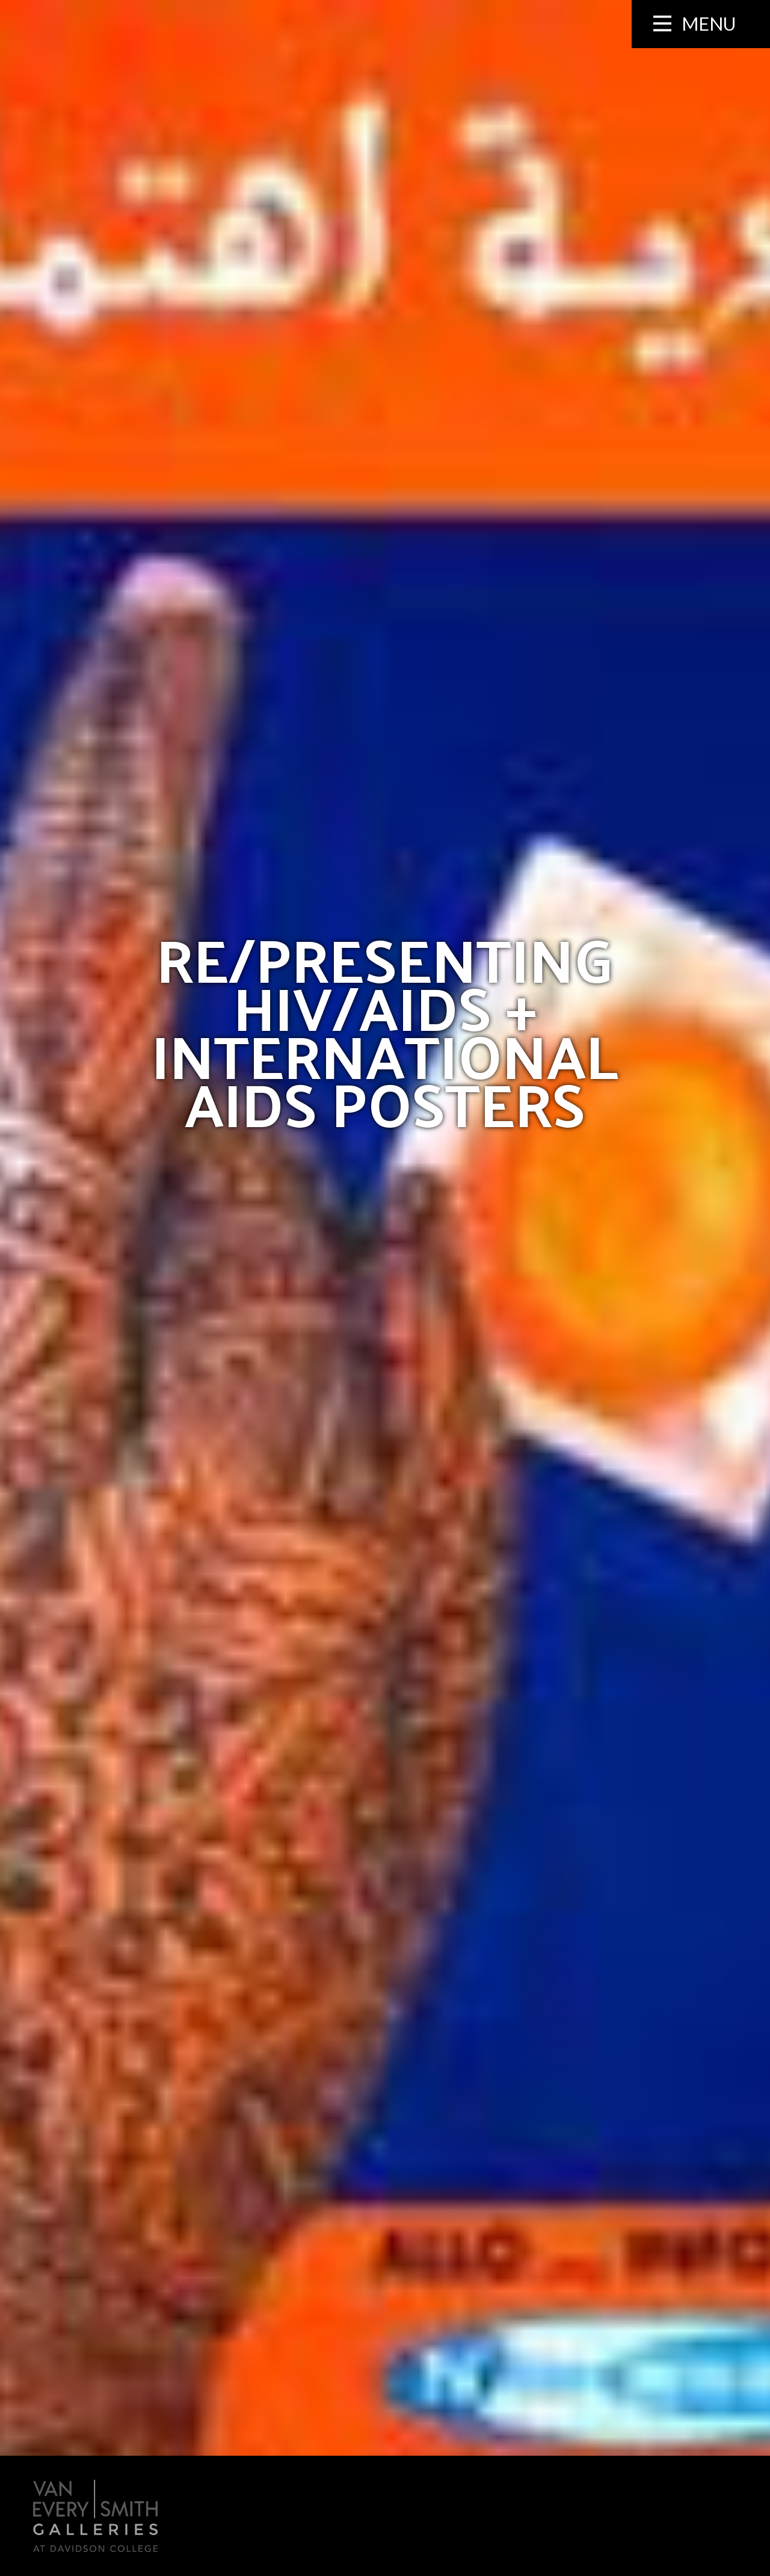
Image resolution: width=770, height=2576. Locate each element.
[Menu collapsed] (701, 24)
